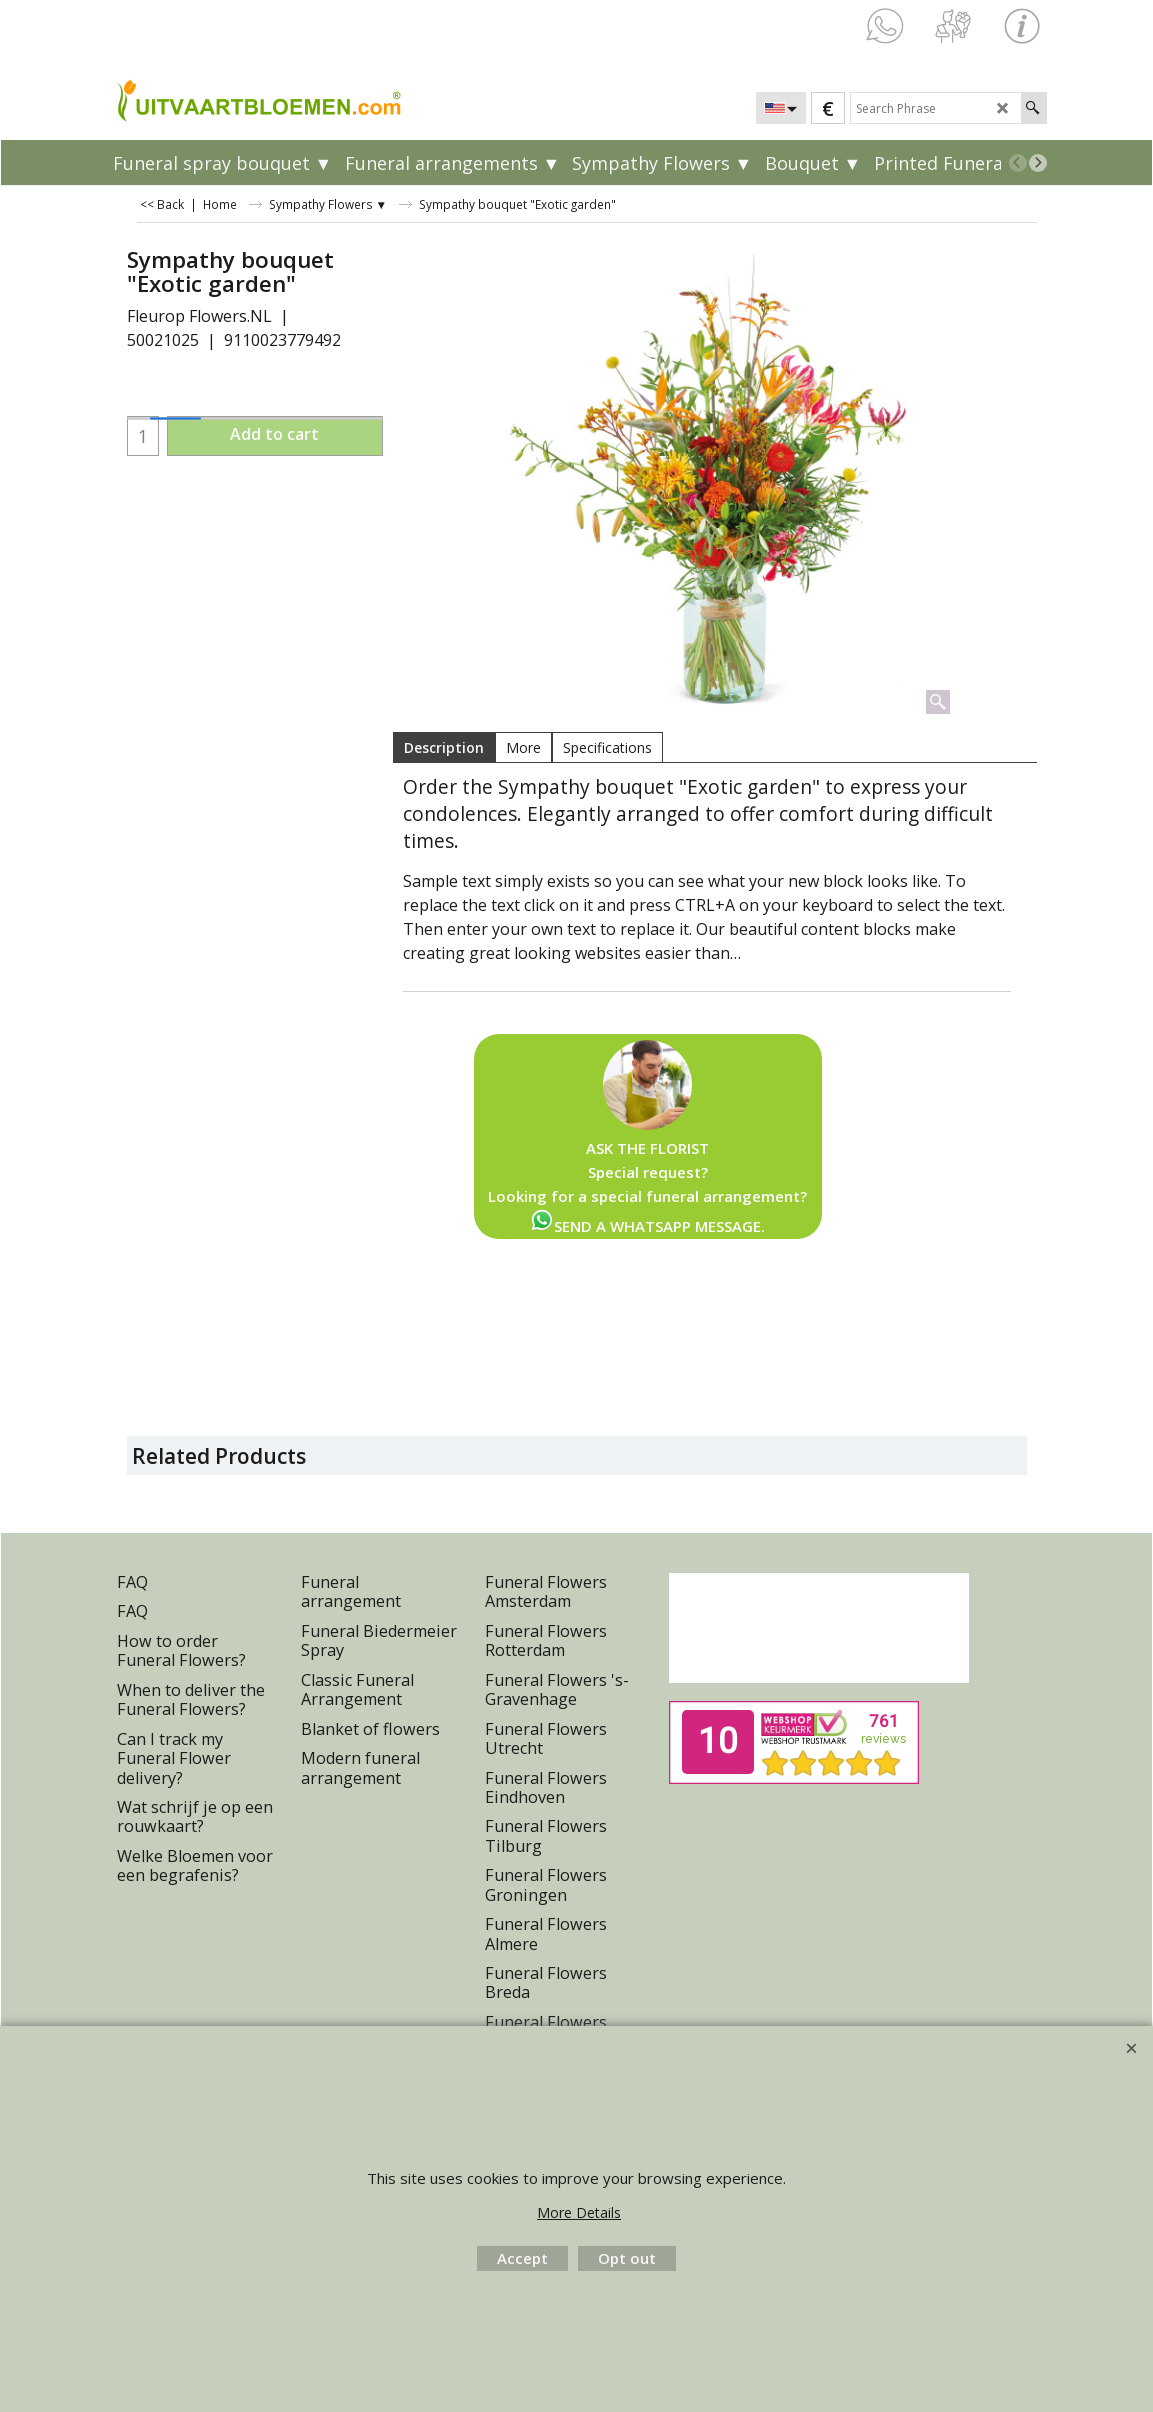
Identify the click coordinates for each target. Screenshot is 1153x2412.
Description (444, 747)
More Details (579, 2212)
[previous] (1018, 163)
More (523, 747)
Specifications (607, 747)
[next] (1038, 163)
